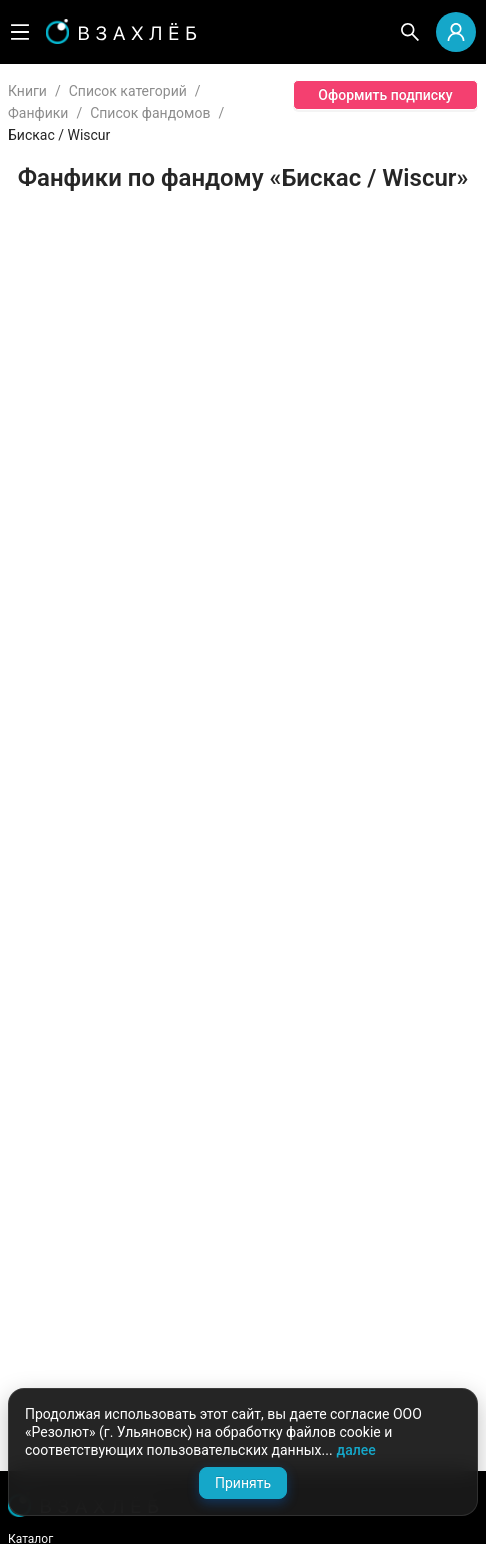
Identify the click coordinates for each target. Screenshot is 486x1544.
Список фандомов (150, 113)
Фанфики (38, 113)
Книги (27, 91)
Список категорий (128, 91)
